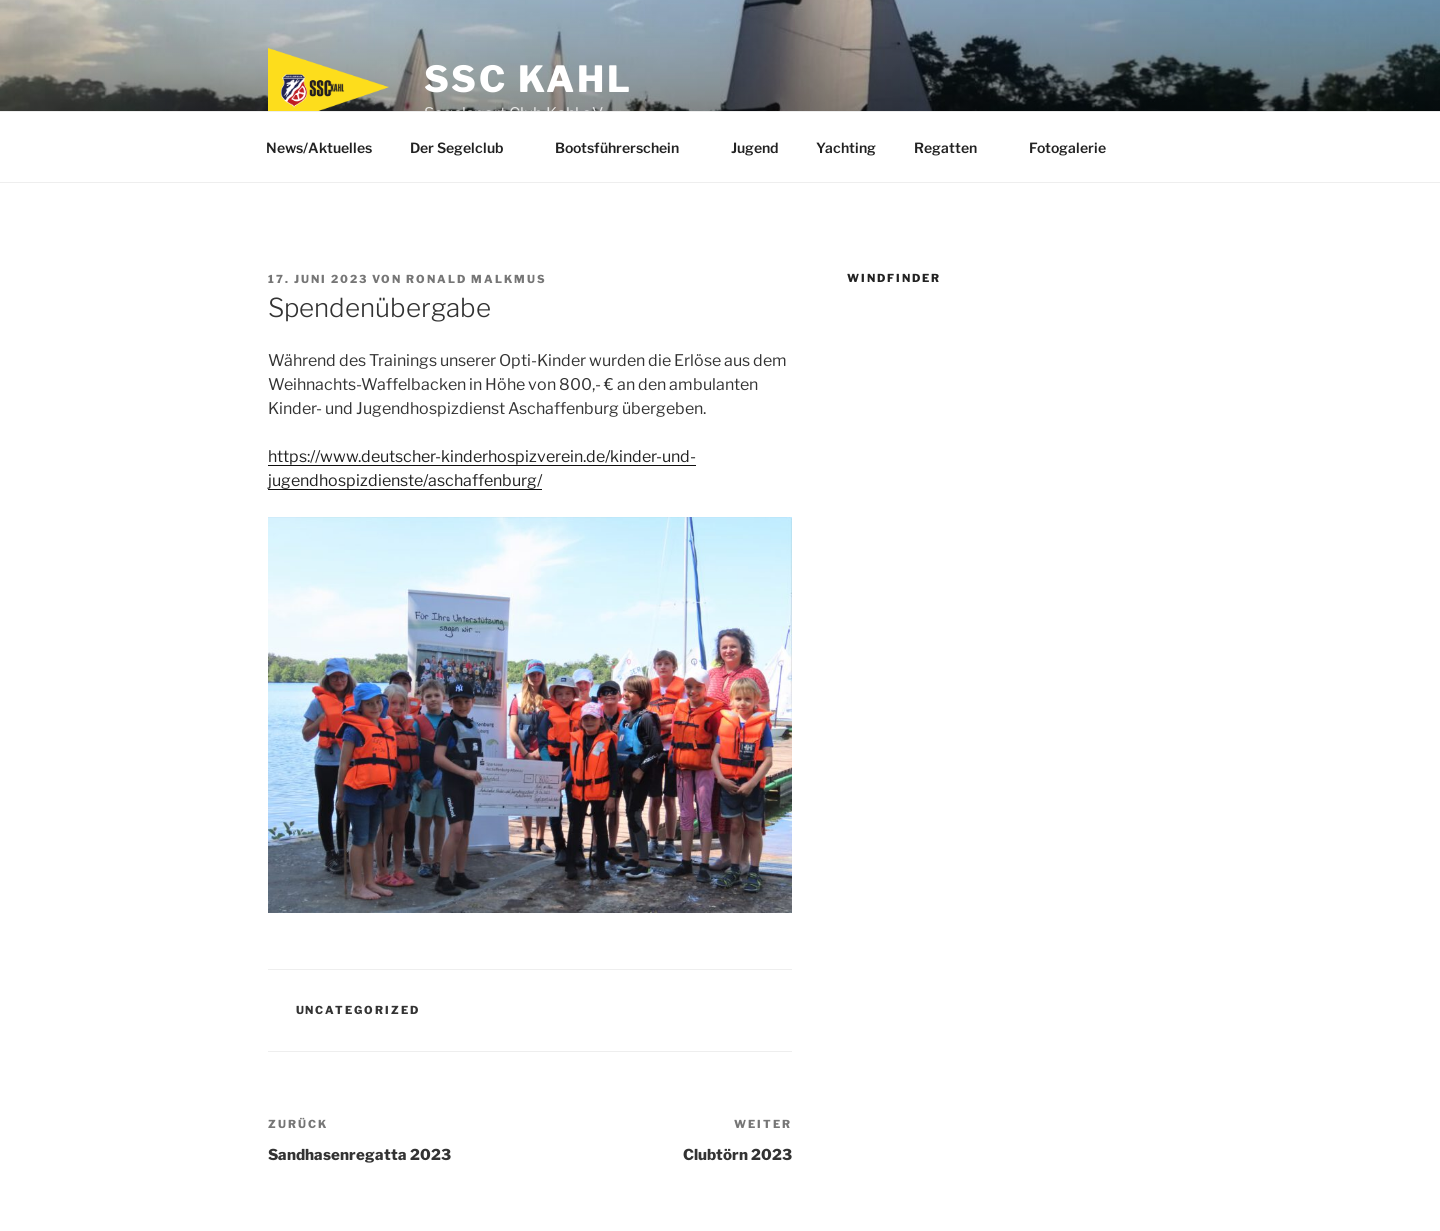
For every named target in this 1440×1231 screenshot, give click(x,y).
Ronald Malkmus (476, 279)
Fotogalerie (1077, 147)
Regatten (955, 147)
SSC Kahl (528, 79)
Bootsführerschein (626, 147)
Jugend (754, 147)
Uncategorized (358, 1010)
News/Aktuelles (319, 147)
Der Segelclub (466, 147)
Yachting (846, 147)
